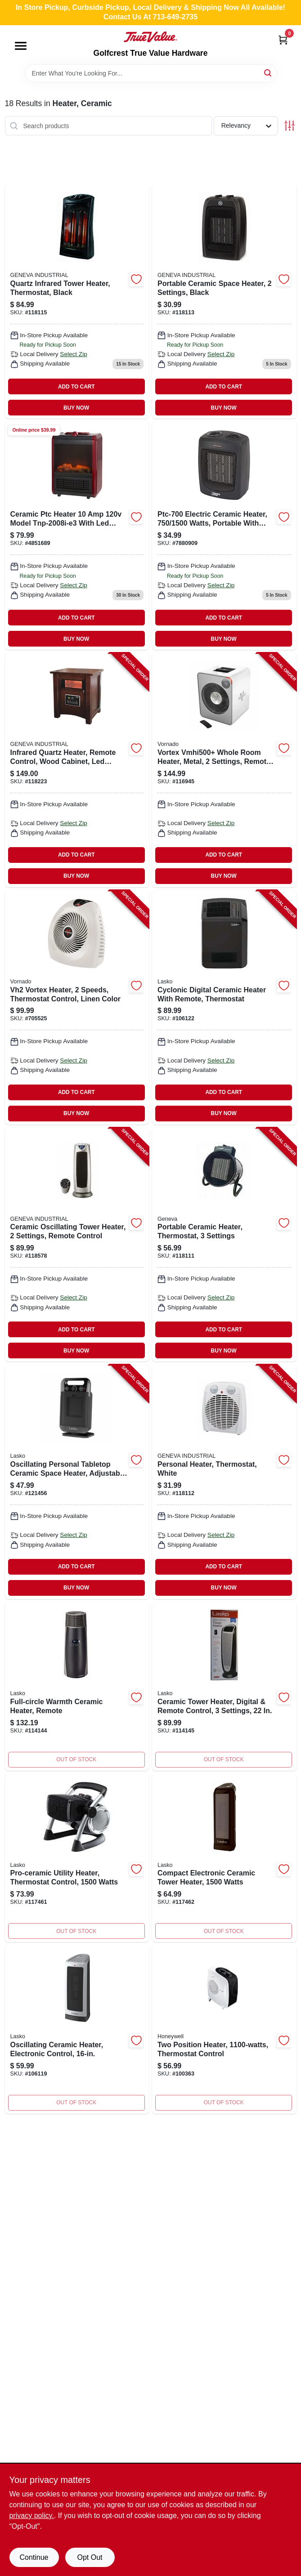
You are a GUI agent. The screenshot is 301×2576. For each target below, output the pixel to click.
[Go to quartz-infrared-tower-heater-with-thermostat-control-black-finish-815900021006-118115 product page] (77, 301)
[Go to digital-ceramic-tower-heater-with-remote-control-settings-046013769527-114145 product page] (224, 1686)
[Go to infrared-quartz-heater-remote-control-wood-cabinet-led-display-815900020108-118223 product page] (77, 770)
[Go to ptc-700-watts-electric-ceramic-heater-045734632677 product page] (224, 536)
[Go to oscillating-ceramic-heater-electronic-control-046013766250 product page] (77, 2029)
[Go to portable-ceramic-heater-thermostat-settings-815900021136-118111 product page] (224, 1245)
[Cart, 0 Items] (283, 40)
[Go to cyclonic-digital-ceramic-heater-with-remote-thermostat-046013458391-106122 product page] (224, 1007)
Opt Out (89, 2557)
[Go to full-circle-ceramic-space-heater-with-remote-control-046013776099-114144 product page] (77, 1686)
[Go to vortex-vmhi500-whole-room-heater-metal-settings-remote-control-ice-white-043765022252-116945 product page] (224, 770)
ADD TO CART (76, 387)
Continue (33, 2557)
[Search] (268, 72)
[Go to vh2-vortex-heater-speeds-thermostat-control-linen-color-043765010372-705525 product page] (77, 1007)
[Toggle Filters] (289, 126)
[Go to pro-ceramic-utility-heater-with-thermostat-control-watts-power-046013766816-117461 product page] (77, 1858)
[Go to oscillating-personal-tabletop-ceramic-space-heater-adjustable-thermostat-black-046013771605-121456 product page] (77, 1482)
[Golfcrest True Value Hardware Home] (150, 36)
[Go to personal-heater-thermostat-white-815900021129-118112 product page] (224, 1482)
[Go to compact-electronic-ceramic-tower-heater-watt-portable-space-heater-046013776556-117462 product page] (224, 1858)
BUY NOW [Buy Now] (76, 408)
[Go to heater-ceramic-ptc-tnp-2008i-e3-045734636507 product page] (77, 536)
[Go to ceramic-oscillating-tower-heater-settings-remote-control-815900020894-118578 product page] (77, 1245)
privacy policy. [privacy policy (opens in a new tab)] (31, 2515)
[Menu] (21, 46)
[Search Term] (151, 73)
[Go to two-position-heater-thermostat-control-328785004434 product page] (224, 2029)
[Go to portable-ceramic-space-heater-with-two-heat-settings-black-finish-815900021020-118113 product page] (224, 301)
